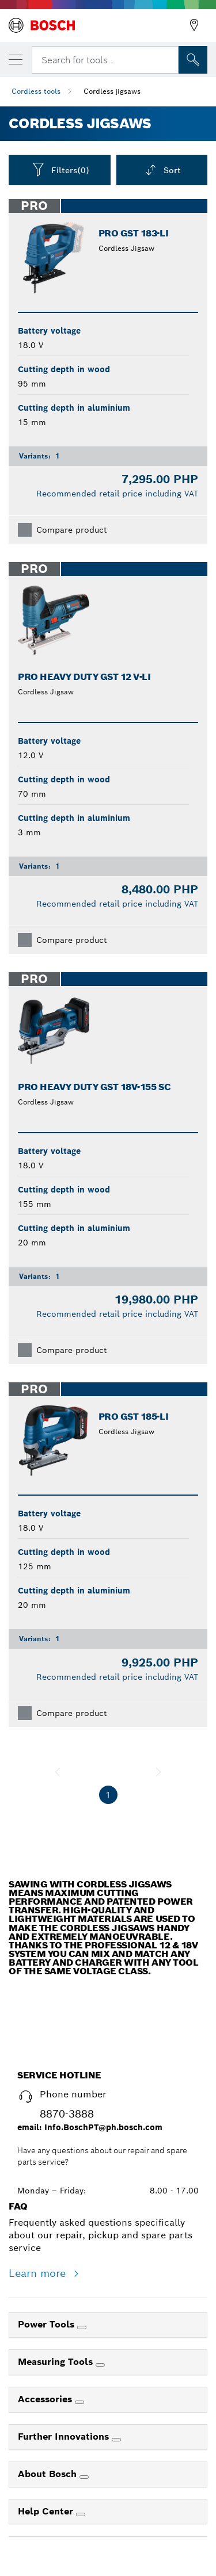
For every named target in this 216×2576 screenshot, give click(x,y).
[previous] (57, 1772)
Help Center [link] (47, 2511)
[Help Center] (80, 2514)
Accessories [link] (46, 2399)
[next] (158, 1772)
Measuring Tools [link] (57, 2362)
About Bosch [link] (48, 2474)
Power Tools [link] (47, 2324)
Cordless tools (36, 91)
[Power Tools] (81, 2327)
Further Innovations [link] (65, 2436)
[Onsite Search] (193, 60)
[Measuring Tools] (100, 2365)
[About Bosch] (84, 2477)
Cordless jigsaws (112, 91)
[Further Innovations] (116, 2439)
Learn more (39, 2273)
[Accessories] (79, 2402)
